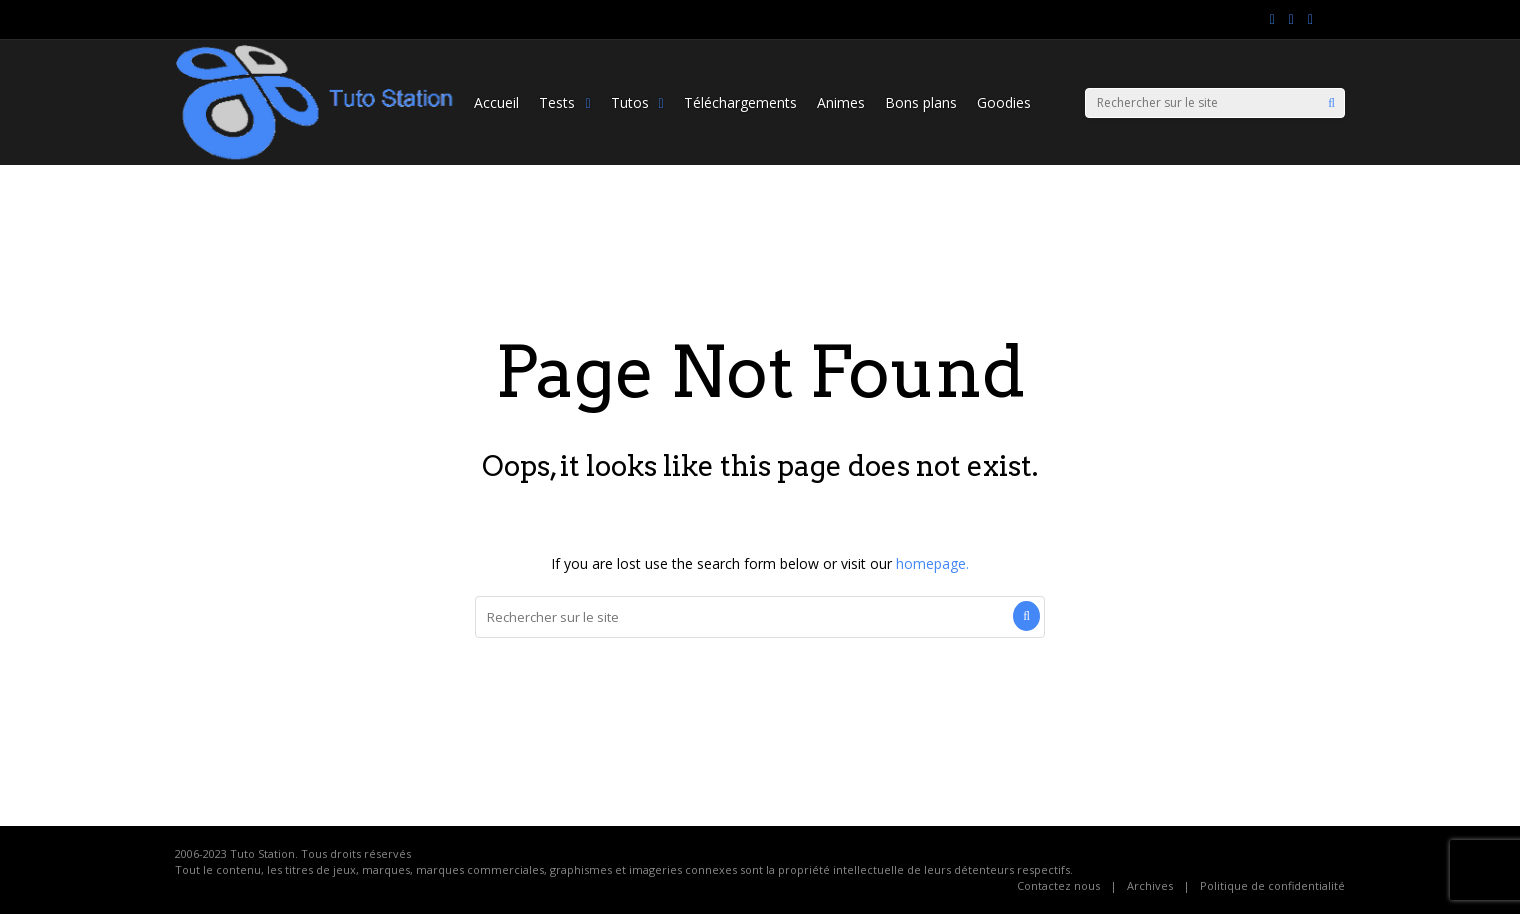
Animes (841, 102)
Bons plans (921, 102)
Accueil (496, 102)
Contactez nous (1058, 885)
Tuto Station (262, 853)
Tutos (637, 102)
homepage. (932, 563)
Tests (564, 102)
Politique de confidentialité (1272, 885)
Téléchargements (740, 102)
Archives (1150, 885)
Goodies (1004, 102)
